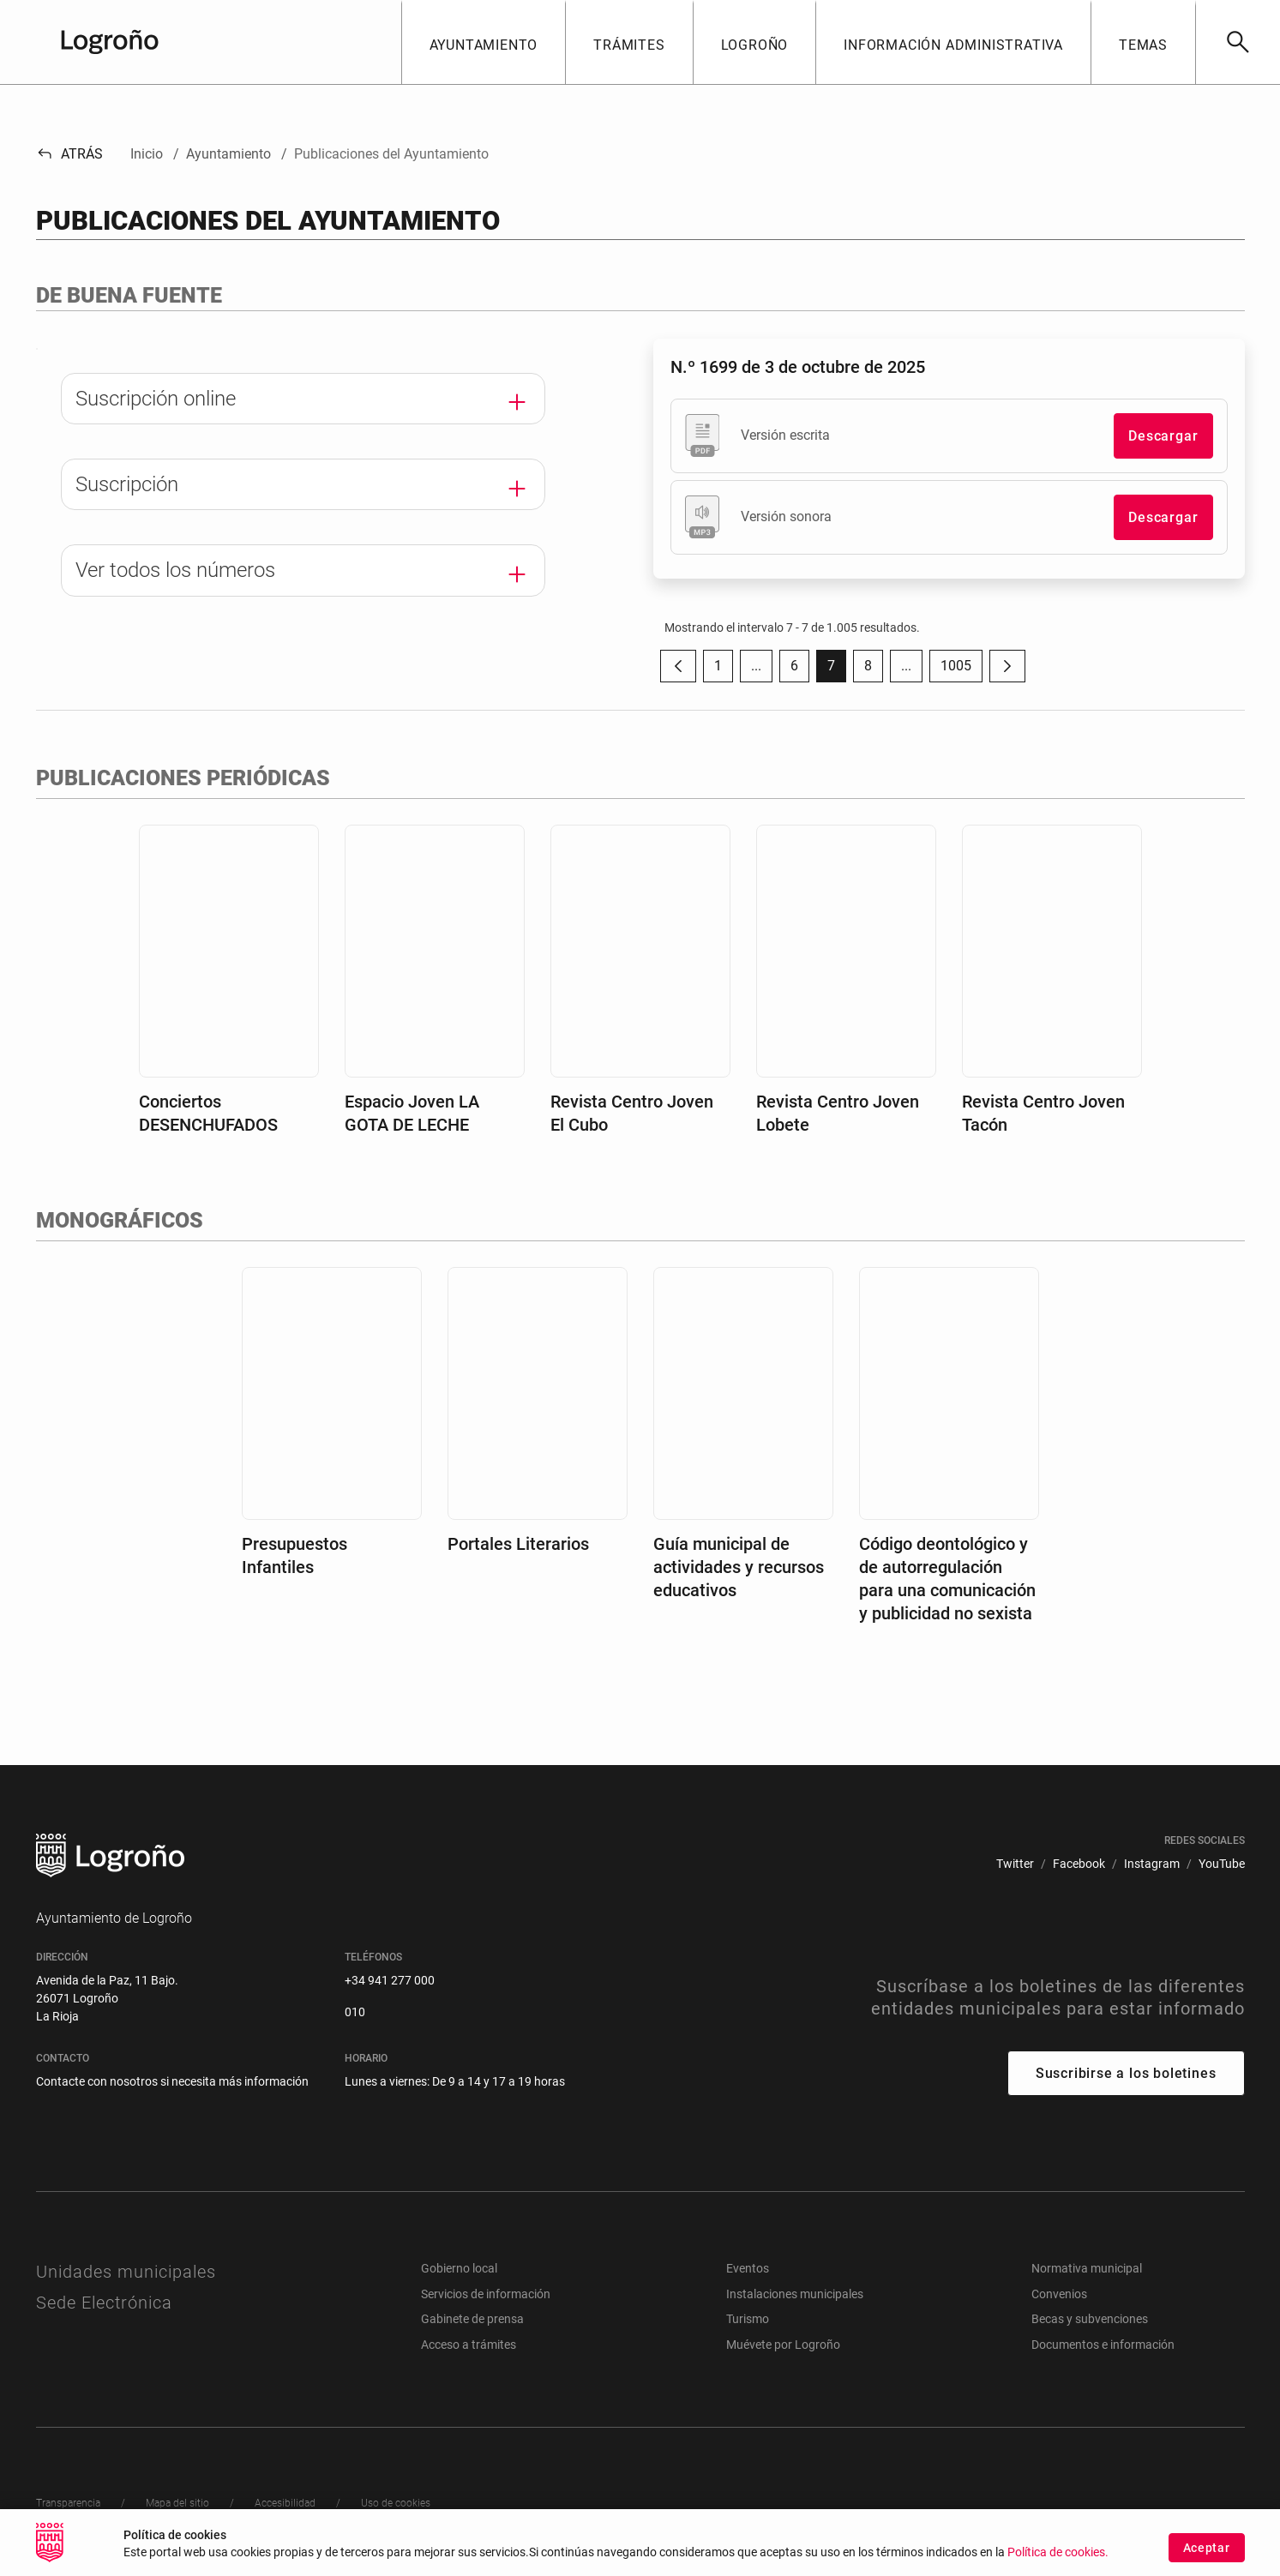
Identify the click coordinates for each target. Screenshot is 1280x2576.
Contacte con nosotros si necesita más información (172, 2081)
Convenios (1059, 2294)
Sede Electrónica (104, 2302)
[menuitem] (1015, 1864)
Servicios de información (485, 2294)
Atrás (70, 154)
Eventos (747, 2268)
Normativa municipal (1086, 2268)
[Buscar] (1237, 42)
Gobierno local (459, 2268)
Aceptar (1206, 2554)
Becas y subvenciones (1089, 2319)
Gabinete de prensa (472, 2319)
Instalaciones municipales (794, 2294)
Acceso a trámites (468, 2344)
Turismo (747, 2319)
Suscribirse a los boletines (1126, 2073)
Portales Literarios (518, 1544)
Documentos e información (1103, 2344)
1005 (961, 670)
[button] (483, 42)
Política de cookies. (1058, 2559)
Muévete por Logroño (783, 2344)
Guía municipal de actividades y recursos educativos (738, 1567)
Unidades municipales (126, 2271)
